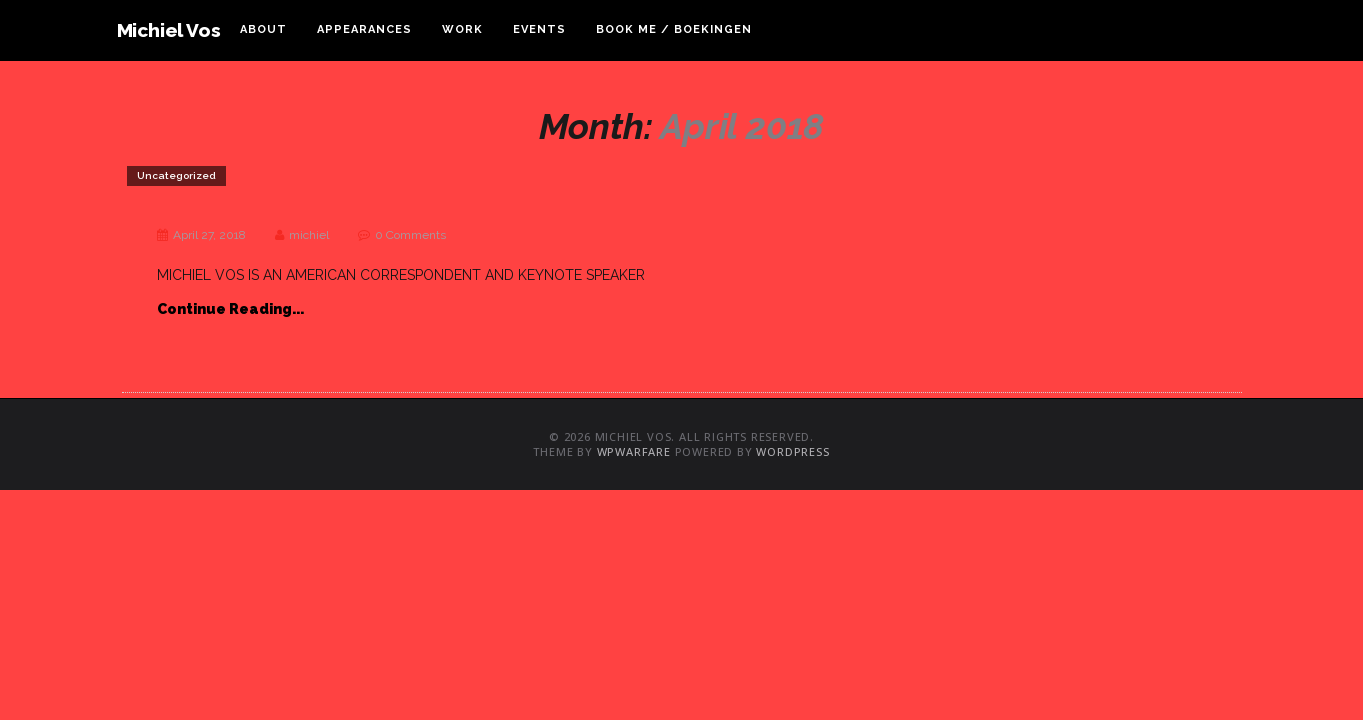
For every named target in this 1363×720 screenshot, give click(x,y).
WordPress (792, 451)
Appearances (364, 29)
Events (539, 29)
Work (462, 29)
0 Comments (410, 235)
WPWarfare (634, 451)
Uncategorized (176, 175)
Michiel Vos (169, 30)
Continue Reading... (230, 309)
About (263, 29)
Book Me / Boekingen (674, 29)
